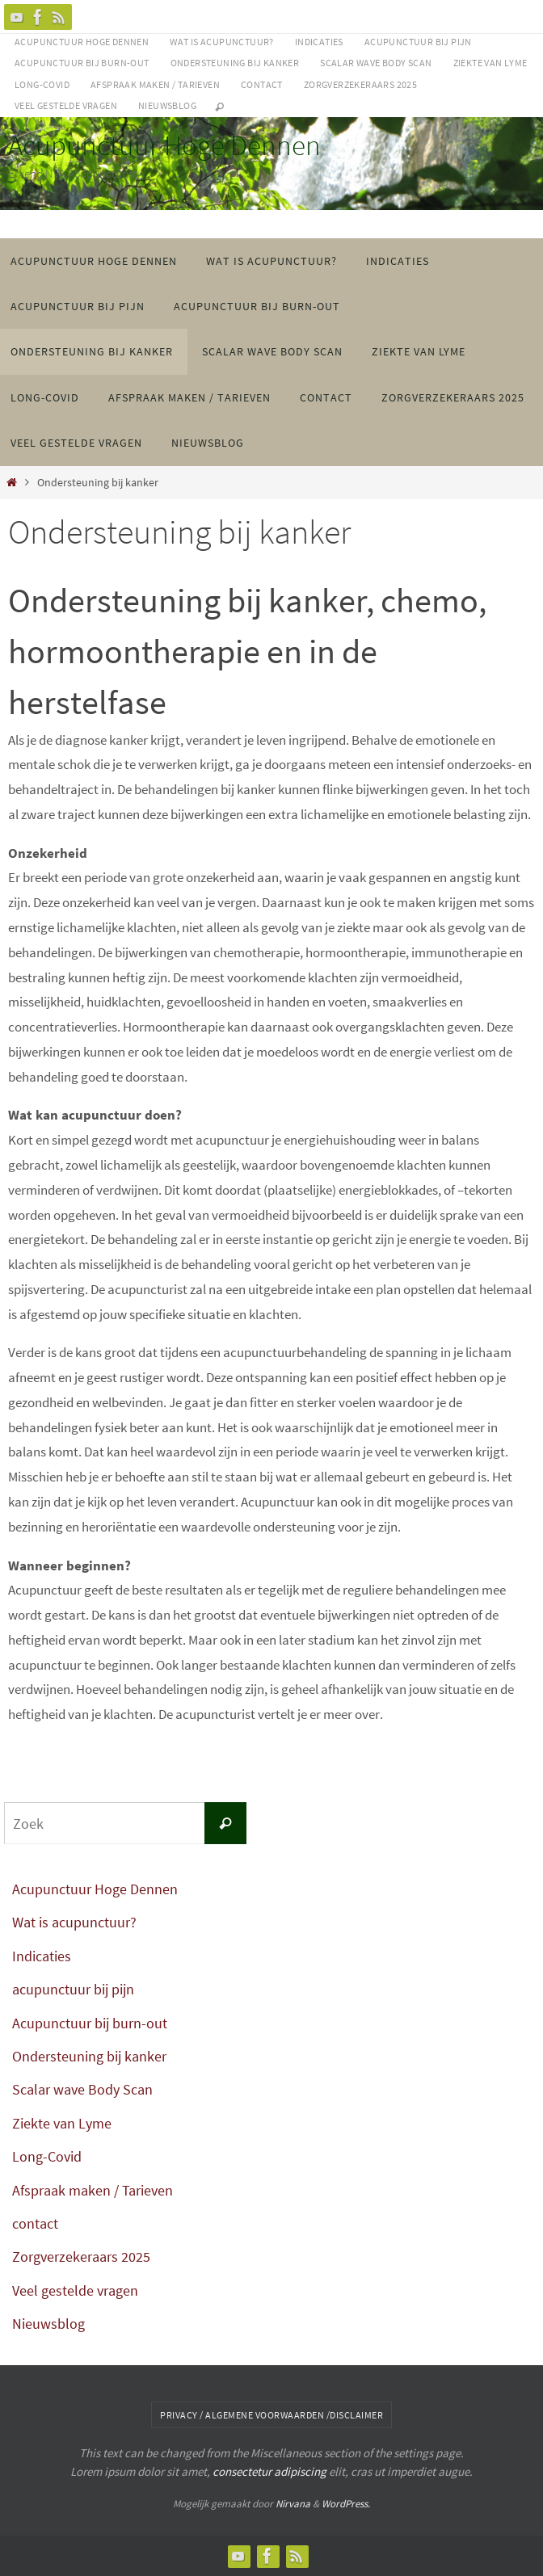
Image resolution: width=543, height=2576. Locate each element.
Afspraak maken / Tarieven (155, 84)
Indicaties (319, 42)
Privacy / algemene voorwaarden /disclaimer (271, 2415)
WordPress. (346, 2504)
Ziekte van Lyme (490, 63)
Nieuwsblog (167, 105)
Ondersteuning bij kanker (235, 63)
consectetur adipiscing (269, 2471)
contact (262, 84)
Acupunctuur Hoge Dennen (82, 42)
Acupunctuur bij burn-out (82, 63)
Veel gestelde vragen (66, 105)
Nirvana (293, 2504)
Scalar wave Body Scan (375, 63)
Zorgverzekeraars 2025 (360, 84)
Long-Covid (42, 84)
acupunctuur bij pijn (418, 42)
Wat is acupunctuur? (222, 42)
